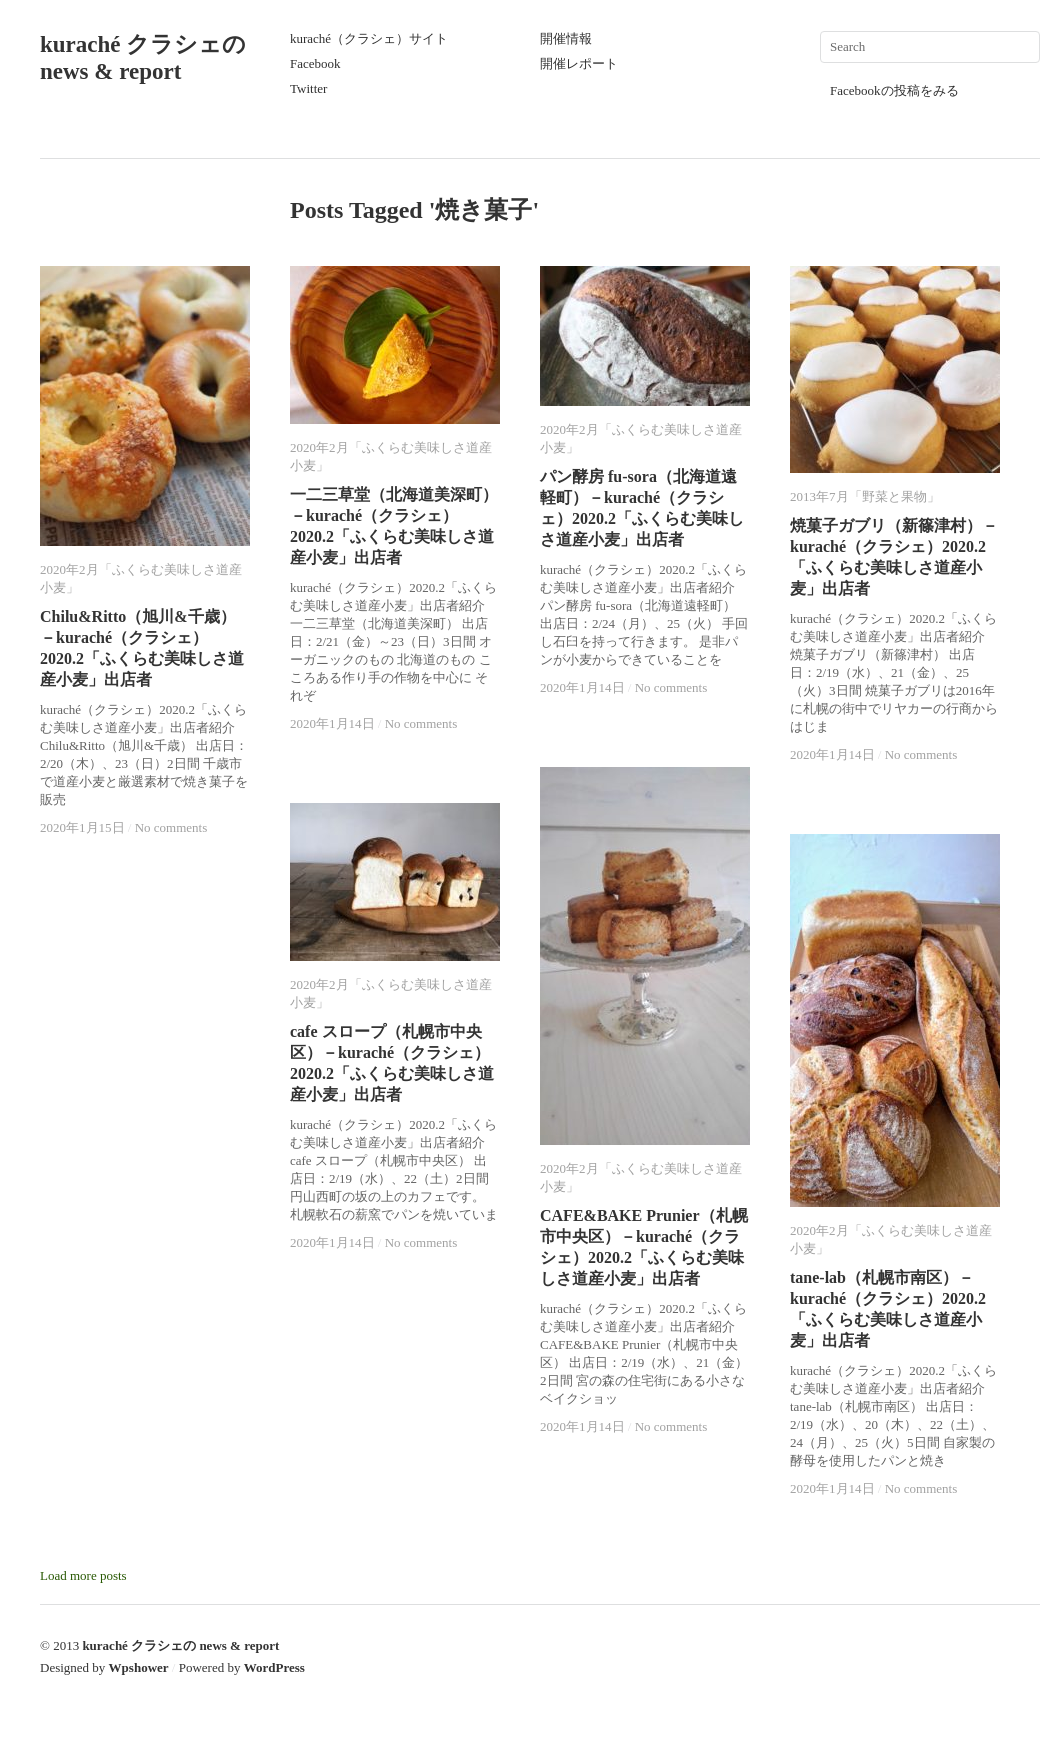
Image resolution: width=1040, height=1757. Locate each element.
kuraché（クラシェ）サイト (369, 38)
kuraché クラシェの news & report (180, 1645)
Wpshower (139, 1667)
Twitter (308, 88)
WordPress (274, 1667)
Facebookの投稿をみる (894, 90)
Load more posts (83, 1575)
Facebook (315, 63)
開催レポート (579, 63)
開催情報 (566, 38)
